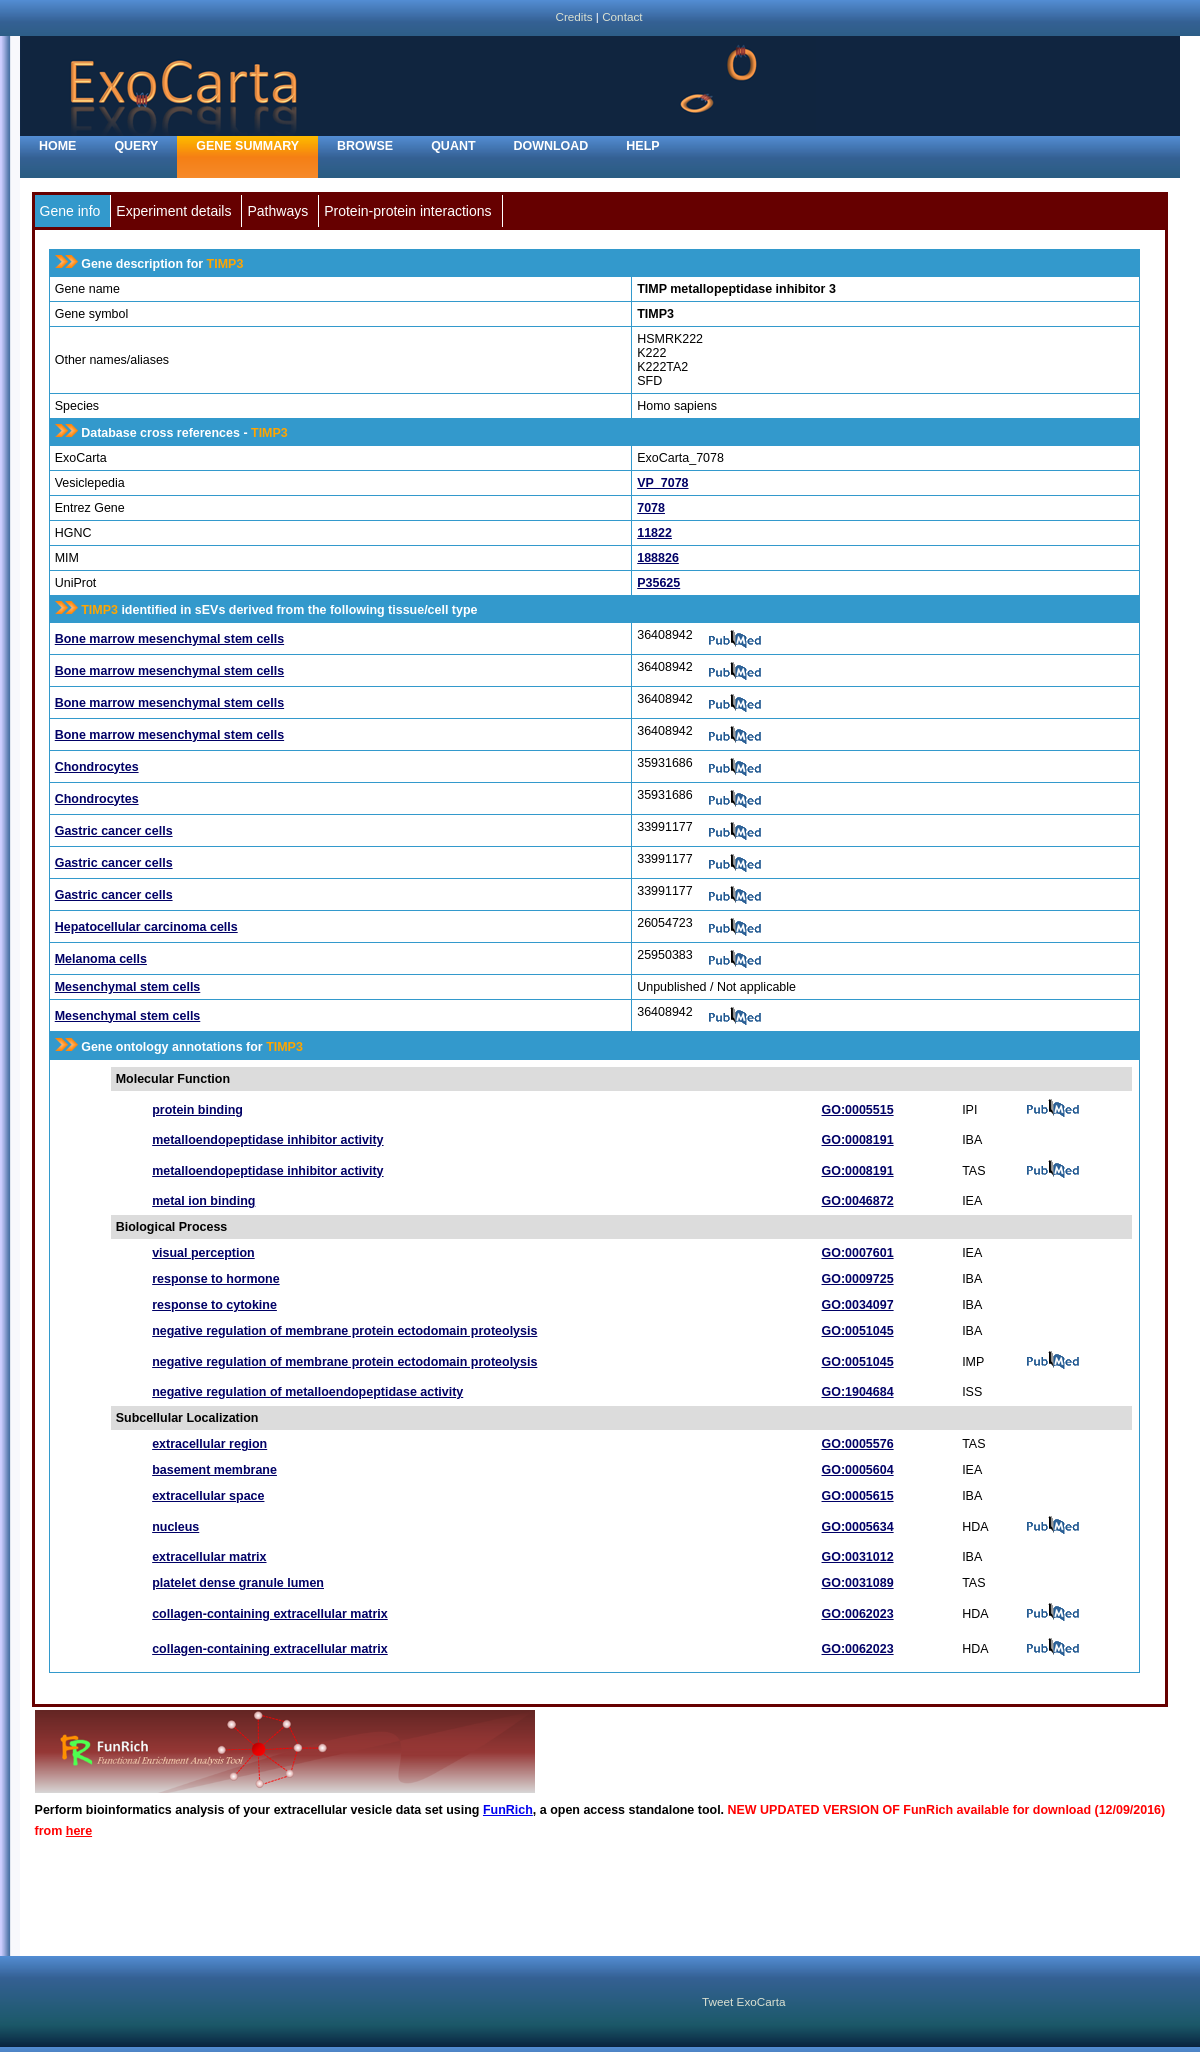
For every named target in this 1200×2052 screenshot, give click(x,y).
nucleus (175, 1527)
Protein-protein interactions (407, 211)
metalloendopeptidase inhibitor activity (267, 1140)
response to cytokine (214, 1305)
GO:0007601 (858, 1253)
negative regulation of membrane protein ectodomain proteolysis (344, 1331)
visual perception (203, 1253)
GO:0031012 (858, 1557)
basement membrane (214, 1470)
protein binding (197, 1110)
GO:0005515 (858, 1110)
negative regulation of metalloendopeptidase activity (307, 1392)
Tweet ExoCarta (743, 2001)
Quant (453, 146)
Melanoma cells (101, 959)
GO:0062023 (858, 1614)
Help (642, 146)
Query (136, 146)
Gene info (70, 211)
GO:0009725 (858, 1279)
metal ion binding (203, 1201)
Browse (365, 146)
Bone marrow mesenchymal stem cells (169, 639)
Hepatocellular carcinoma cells (146, 927)
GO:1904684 (858, 1392)
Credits (573, 16)
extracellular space (208, 1496)
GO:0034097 (858, 1305)
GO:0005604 (858, 1470)
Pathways (277, 211)
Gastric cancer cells (114, 831)
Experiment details (173, 211)
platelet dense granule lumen (238, 1583)
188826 (658, 558)
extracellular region (209, 1444)
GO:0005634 (858, 1527)
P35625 (658, 583)
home (57, 146)
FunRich (508, 1810)
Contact (622, 16)
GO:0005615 (858, 1496)
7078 (651, 508)
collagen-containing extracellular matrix (270, 1614)
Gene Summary (247, 146)
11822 (654, 533)
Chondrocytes (97, 767)
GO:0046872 (858, 1201)
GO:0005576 (858, 1444)
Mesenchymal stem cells (128, 987)
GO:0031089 (858, 1583)
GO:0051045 (858, 1331)
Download (551, 146)
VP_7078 (662, 483)
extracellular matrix (209, 1557)
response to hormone (215, 1279)
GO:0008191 (858, 1140)
